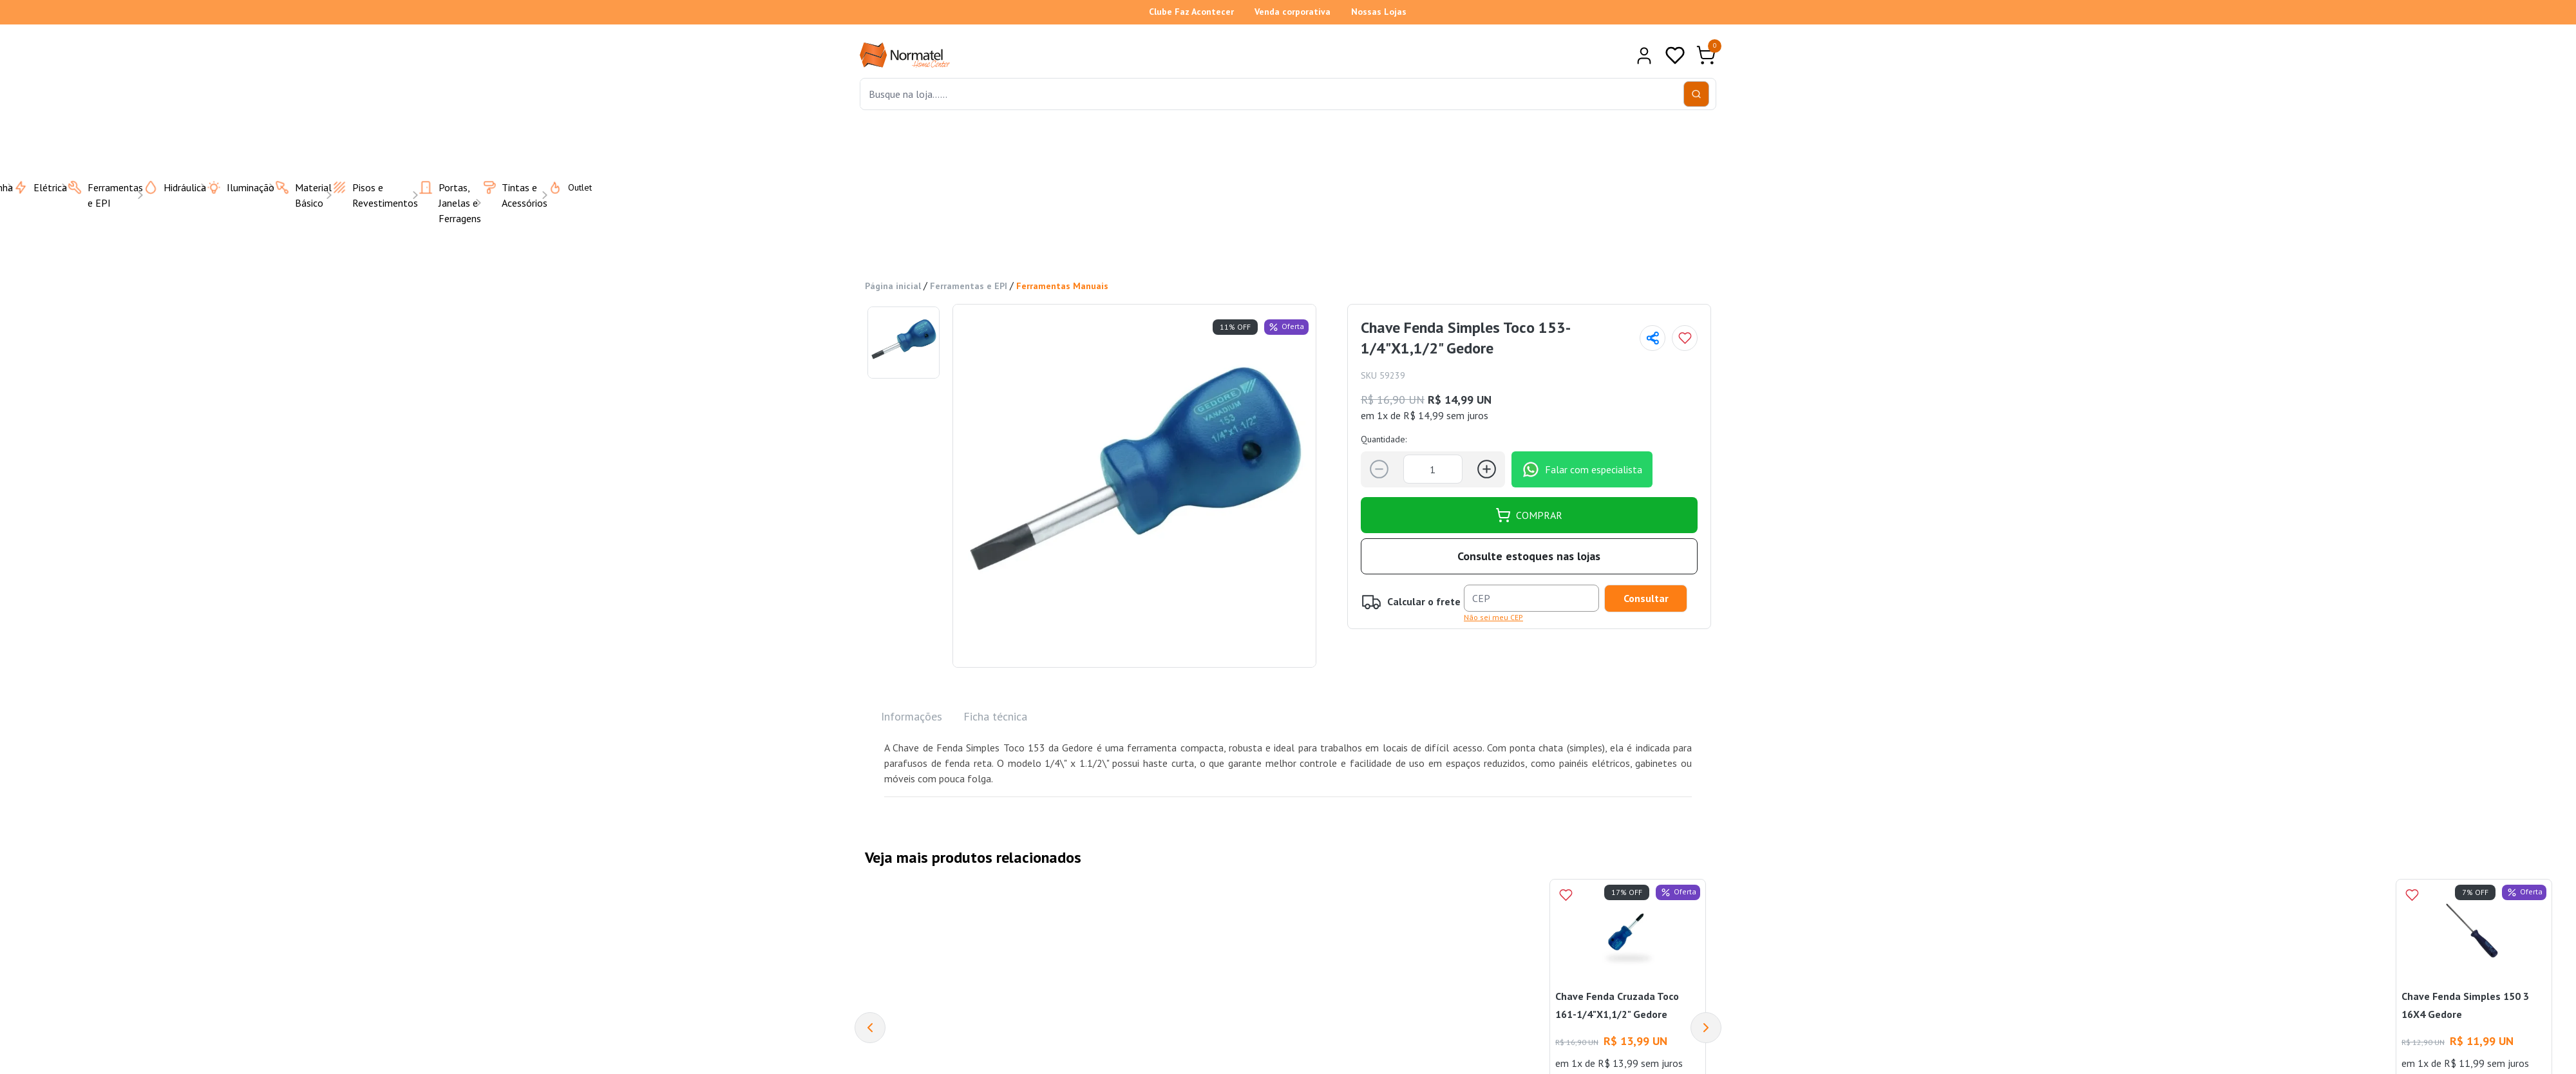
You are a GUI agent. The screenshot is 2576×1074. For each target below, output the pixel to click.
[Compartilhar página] (1652, 338)
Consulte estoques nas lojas (1528, 556)
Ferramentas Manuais (1062, 286)
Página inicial (893, 286)
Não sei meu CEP (1493, 617)
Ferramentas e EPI (968, 286)
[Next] (1705, 1027)
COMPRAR (1528, 515)
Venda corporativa (1293, 11)
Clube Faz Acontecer (1191, 11)
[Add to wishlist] (1685, 338)
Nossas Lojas (1378, 11)
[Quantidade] (1433, 469)
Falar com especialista (1582, 469)
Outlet (561, 187)
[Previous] (870, 1027)
